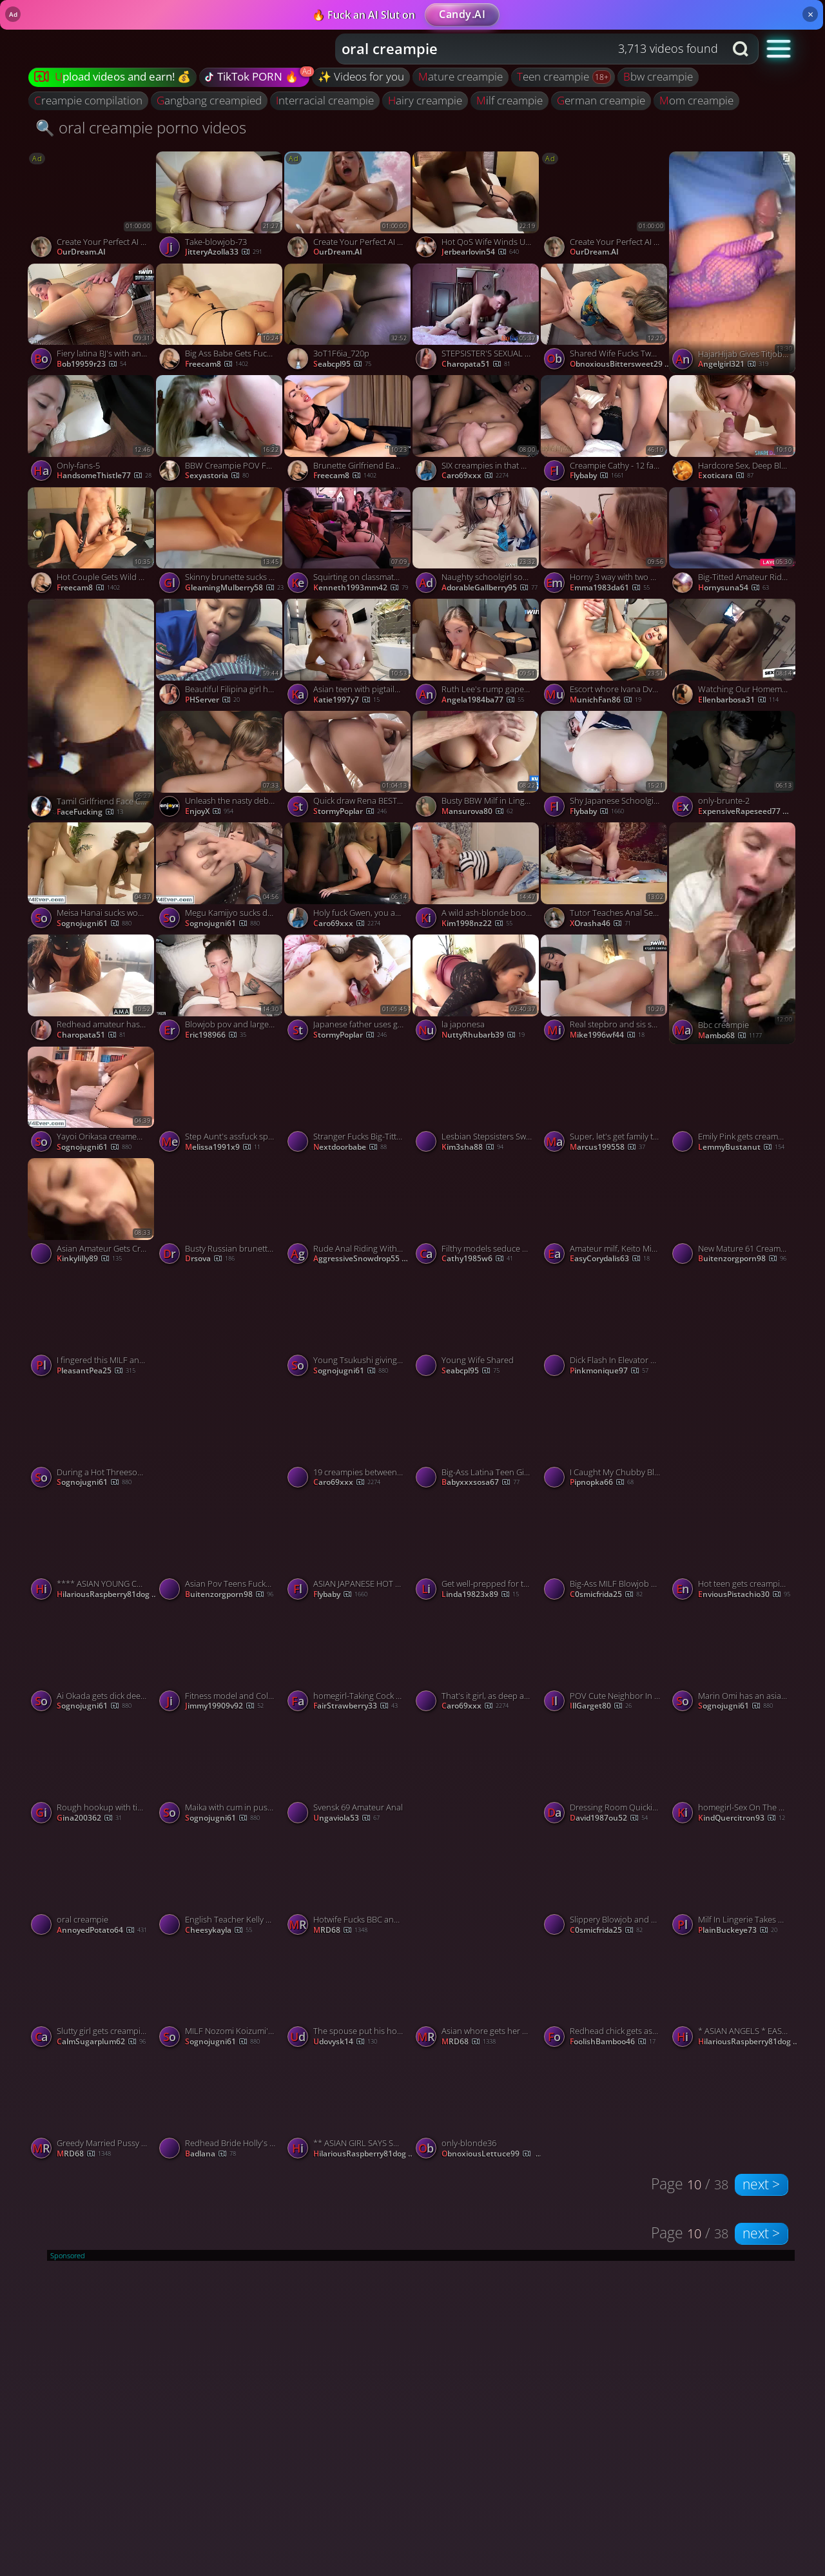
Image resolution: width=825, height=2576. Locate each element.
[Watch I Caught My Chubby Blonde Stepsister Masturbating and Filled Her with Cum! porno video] (605, 1438)
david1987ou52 (609, 1818)
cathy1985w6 (477, 1258)
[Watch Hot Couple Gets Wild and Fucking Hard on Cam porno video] (92, 543)
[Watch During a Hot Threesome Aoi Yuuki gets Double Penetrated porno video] (92, 1438)
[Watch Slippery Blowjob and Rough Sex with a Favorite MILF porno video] (605, 1885)
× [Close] (810, 14)
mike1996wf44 (607, 1035)
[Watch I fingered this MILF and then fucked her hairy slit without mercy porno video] (92, 1326)
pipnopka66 (602, 1482)
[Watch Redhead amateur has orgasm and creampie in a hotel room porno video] (92, 991)
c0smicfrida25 (606, 1594)
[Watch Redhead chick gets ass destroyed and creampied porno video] (605, 1997)
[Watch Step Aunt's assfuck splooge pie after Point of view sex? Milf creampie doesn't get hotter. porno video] (220, 1103)
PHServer (212, 699)
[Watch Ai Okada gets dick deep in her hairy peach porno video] (92, 1661)
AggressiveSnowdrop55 (364, 1258)
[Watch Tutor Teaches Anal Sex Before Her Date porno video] (605, 878)
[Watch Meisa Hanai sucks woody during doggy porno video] (92, 878)
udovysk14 (345, 2041)
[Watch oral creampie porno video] (92, 1885)
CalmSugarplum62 (101, 2041)
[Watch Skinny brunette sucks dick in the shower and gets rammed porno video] (220, 543)
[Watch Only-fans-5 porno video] (92, 431)
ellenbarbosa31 (738, 699)
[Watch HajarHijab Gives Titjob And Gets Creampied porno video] (733, 262)
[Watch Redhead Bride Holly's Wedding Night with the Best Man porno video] (220, 2109)
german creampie (601, 100)
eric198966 (215, 1035)
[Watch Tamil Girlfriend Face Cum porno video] (92, 709)
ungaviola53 (346, 1818)
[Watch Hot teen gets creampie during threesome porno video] (733, 1550)
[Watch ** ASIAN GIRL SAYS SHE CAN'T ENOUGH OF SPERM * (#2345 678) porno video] (348, 2109)
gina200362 (89, 1818)
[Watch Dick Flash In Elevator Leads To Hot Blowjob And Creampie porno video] (605, 1326)
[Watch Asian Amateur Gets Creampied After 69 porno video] (92, 1214)
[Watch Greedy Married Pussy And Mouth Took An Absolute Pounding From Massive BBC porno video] (92, 2109)
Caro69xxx (475, 475)
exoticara (725, 475)
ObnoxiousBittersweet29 (621, 364)
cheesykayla (218, 1930)
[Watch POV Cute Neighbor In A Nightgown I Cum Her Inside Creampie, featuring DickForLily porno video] (605, 1661)
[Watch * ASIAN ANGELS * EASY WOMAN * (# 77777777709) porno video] (733, 1997)
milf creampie (509, 100)
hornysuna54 (733, 587)
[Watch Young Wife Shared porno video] (476, 1326)
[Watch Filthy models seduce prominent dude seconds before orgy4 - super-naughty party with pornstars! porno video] (476, 1214)
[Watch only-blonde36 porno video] (476, 2109)
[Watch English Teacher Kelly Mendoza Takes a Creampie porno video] (220, 1885)
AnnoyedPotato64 (102, 1930)
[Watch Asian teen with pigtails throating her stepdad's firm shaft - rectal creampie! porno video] (348, 655)
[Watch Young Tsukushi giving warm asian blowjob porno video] (348, 1326)
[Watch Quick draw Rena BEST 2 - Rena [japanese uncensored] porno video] (348, 767)
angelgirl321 (733, 364)
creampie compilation (88, 100)
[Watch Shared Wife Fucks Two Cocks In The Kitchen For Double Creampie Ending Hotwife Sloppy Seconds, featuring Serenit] (605, 320)
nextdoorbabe (350, 1147)
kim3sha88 (472, 1147)
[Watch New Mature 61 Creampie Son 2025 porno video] (733, 1214)
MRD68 (340, 1930)
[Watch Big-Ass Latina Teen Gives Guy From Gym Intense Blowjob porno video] (476, 1438)
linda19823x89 (480, 1594)
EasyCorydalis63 (610, 1258)
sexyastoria (217, 475)
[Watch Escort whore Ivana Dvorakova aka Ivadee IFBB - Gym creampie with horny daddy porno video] (605, 655)
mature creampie (460, 76)
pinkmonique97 (609, 1370)
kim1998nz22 (477, 923)
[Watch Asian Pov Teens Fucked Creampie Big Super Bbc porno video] (220, 1550)
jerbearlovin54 (480, 252)
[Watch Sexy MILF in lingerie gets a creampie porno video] (220, 1381)
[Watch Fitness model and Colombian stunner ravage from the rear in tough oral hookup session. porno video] (220, 1661)
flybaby (597, 475)
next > (761, 2184)
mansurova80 (477, 811)
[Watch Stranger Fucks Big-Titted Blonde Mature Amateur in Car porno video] (348, 1103)
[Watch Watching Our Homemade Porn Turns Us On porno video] (733, 655)
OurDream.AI (81, 252)
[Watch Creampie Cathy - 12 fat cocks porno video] (605, 431)
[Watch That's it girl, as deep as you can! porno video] (476, 1661)
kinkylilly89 (89, 1258)
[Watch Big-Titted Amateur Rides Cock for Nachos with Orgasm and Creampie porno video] (733, 543)
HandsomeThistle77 (104, 475)
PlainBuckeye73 (737, 1930)
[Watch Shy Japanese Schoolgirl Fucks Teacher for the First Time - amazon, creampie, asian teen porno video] (605, 767)
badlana (210, 2153)
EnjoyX (209, 811)
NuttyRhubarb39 (483, 1035)
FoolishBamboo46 (612, 2041)
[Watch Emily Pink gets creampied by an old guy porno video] (733, 1103)
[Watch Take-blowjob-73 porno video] (220, 207)
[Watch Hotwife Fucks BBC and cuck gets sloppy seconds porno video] (348, 1885)
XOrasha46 (600, 923)
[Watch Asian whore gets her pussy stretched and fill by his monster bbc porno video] (476, 1997)
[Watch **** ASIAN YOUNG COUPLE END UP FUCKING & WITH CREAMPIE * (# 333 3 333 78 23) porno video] (92, 1550)
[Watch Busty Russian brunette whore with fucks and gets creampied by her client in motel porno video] (220, 1214)
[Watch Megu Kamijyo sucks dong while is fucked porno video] (220, 878)
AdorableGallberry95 (490, 587)
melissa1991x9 (222, 1147)
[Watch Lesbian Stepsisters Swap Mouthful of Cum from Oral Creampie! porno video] (476, 1103)
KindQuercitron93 (741, 1818)
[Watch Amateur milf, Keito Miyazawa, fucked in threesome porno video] (605, 1214)
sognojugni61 (94, 923)
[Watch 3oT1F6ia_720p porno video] (348, 320)
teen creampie (554, 76)
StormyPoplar (350, 811)
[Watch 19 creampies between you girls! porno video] (348, 1438)
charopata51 (476, 364)
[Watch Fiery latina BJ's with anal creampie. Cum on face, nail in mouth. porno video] (92, 320)
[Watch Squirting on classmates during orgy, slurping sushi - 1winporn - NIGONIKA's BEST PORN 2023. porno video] (348, 543)
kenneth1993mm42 (360, 587)
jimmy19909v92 (224, 1705)
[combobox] (530, 49)
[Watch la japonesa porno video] (476, 991)
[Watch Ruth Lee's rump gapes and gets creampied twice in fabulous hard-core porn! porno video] (476, 655)
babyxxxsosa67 (480, 1482)
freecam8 (216, 364)
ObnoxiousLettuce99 (492, 2153)
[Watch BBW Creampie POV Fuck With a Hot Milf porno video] (220, 431)
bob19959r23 (91, 364)
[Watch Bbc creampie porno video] (733, 933)
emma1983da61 (610, 587)
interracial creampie (325, 100)
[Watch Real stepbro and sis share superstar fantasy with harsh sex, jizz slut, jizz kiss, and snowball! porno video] (605, 991)
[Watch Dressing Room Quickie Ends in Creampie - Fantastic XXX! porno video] (605, 1774)
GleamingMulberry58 (234, 587)
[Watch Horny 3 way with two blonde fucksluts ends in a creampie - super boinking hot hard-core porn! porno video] (605, 543)
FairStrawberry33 (355, 1705)
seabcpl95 (342, 364)
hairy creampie (425, 100)
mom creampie (696, 100)
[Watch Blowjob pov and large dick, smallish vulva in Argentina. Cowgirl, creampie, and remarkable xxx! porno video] (220, 991)
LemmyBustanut (741, 1147)
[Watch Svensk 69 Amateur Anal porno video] (348, 1774)
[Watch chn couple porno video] (476, 1828)
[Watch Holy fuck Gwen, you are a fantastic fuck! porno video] (348, 878)
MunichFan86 (605, 699)
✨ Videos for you (361, 76)
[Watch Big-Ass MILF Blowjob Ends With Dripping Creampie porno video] (605, 1550)
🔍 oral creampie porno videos (140, 127)
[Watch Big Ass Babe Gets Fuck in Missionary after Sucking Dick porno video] (220, 320)
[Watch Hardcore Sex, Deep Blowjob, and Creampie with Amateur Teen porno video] (733, 431)
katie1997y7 (346, 699)
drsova (210, 1258)
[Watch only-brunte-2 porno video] (733, 767)
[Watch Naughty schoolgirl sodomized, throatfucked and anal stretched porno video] (476, 543)
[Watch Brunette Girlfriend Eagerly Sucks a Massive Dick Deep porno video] (348, 431)
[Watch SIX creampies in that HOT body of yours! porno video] (476, 431)
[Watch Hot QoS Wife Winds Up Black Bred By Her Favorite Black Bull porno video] (476, 207)
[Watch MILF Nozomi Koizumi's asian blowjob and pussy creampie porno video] (220, 1997)
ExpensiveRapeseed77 (749, 811)
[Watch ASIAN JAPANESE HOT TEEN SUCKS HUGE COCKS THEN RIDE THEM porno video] (348, 1550)
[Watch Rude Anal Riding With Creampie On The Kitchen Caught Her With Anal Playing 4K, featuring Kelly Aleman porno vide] (348, 1214)
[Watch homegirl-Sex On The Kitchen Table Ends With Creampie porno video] (733, 1774)
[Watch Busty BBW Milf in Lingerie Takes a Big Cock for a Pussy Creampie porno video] (476, 767)
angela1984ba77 (483, 699)
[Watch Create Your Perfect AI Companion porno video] (92, 207)
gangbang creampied (209, 100)
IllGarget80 (601, 1705)
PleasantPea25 (96, 1370)
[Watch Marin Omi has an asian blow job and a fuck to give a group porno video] (733, 1661)
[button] (778, 48)
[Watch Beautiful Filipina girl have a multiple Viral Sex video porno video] (220, 655)
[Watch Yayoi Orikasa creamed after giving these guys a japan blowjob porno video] (92, 1103)
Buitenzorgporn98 (742, 1258)
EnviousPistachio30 (744, 1594)
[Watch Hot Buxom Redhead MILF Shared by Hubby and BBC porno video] (733, 1381)
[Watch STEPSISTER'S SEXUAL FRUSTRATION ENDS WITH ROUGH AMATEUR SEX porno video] (476, 320)
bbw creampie (658, 76)
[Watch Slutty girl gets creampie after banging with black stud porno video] (92, 1997)
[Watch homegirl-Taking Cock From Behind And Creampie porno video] (348, 1661)
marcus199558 (607, 1147)
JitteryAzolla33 (223, 252)
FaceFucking (90, 812)
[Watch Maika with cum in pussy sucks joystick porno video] (220, 1774)
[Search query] (520, 49)
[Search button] (742, 49)
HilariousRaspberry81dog (108, 1594)
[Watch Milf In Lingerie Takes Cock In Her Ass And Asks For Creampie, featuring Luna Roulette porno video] (733, 1885)
